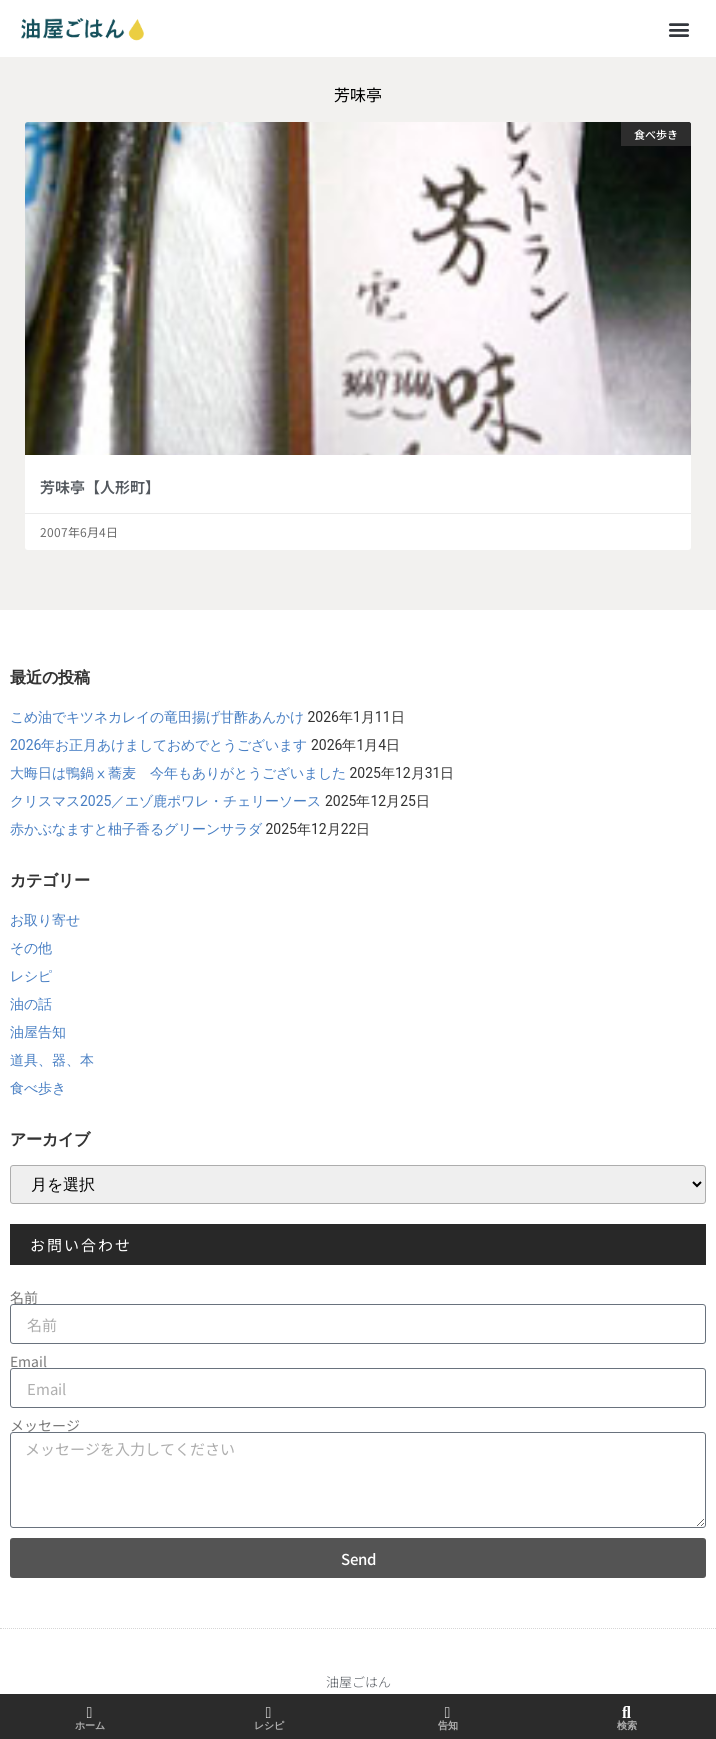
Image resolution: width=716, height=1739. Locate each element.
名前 (24, 1297)
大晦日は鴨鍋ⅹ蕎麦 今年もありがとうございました (178, 773)
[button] (679, 28)
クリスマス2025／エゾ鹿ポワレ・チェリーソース (165, 801)
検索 (627, 1725)
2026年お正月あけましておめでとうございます (158, 745)
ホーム (90, 1725)
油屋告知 (38, 1032)
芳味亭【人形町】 (100, 486)
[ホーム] (90, 1713)
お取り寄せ (45, 920)
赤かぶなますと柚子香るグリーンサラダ (136, 829)
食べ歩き (38, 1088)
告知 (448, 1725)
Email (28, 1361)
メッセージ (45, 1425)
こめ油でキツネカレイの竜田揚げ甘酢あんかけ (157, 717)
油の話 (31, 1004)
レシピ (31, 976)
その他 (31, 948)
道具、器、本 (52, 1060)
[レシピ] (269, 1713)
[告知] (448, 1713)
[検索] (627, 1713)
